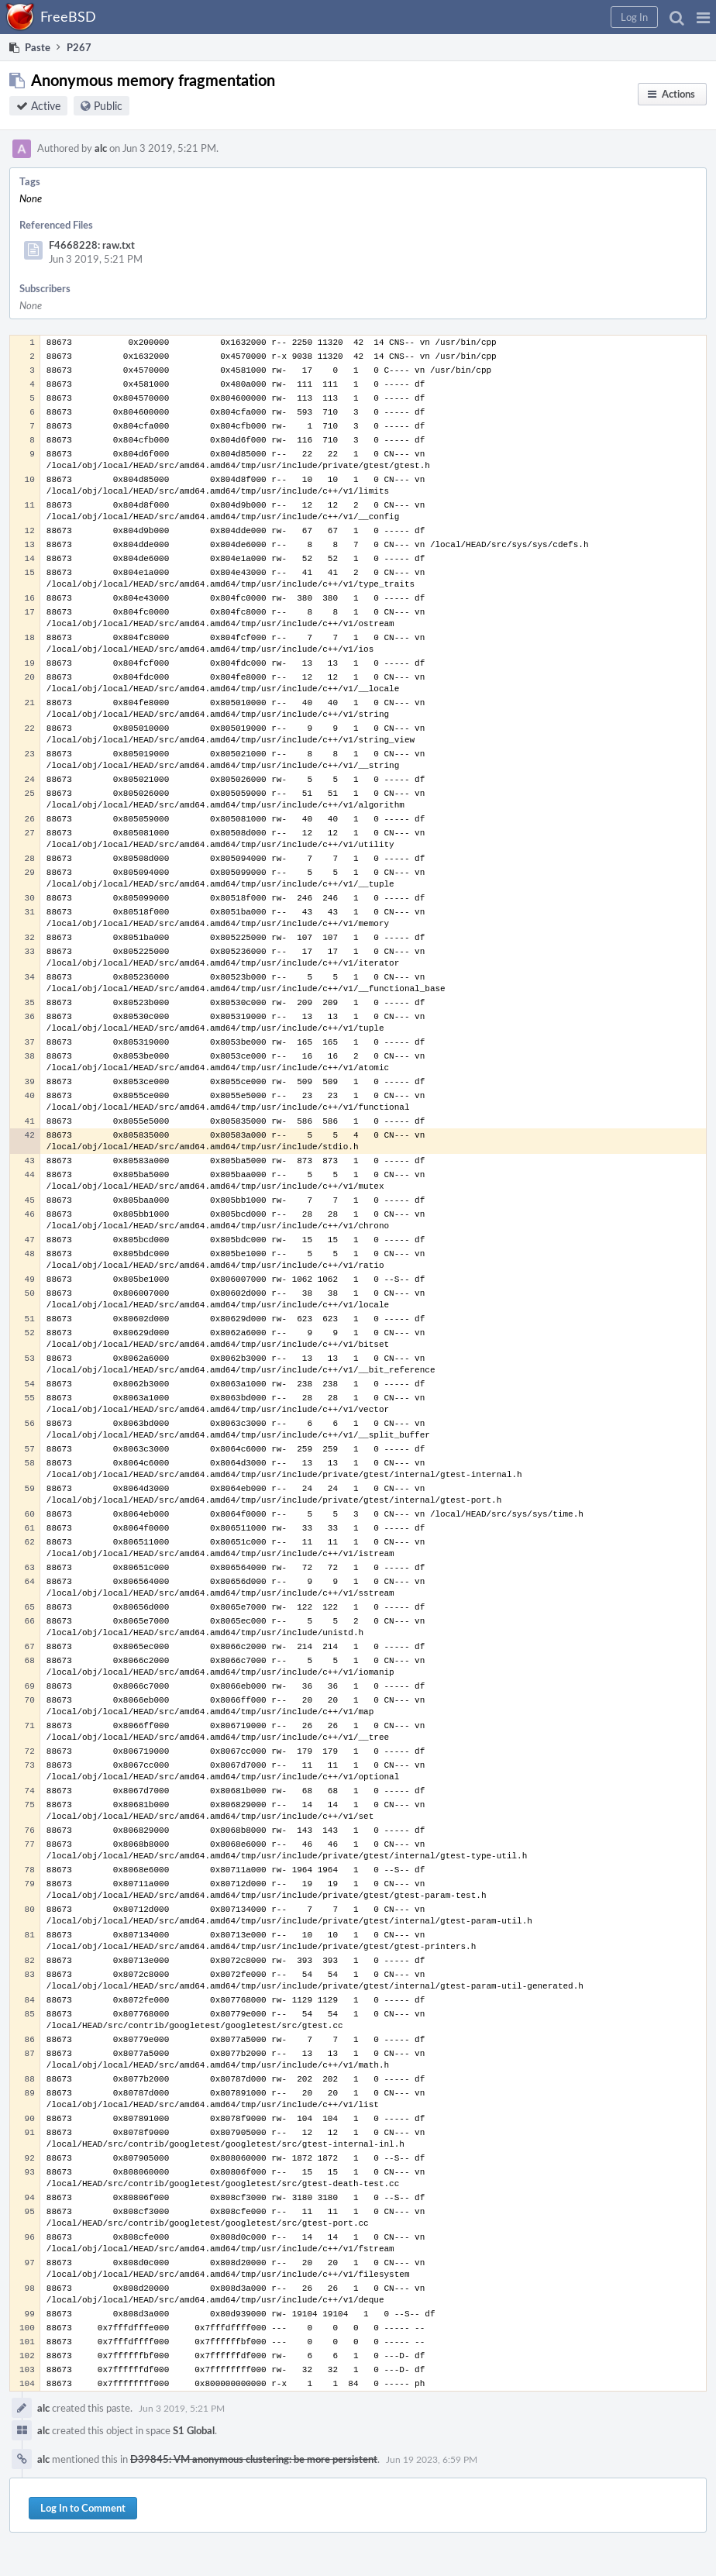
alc (101, 148)
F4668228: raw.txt (92, 245)
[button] (703, 17)
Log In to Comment (83, 2508)
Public (108, 105)
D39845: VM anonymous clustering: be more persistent (253, 2459)
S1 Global (194, 2430)
